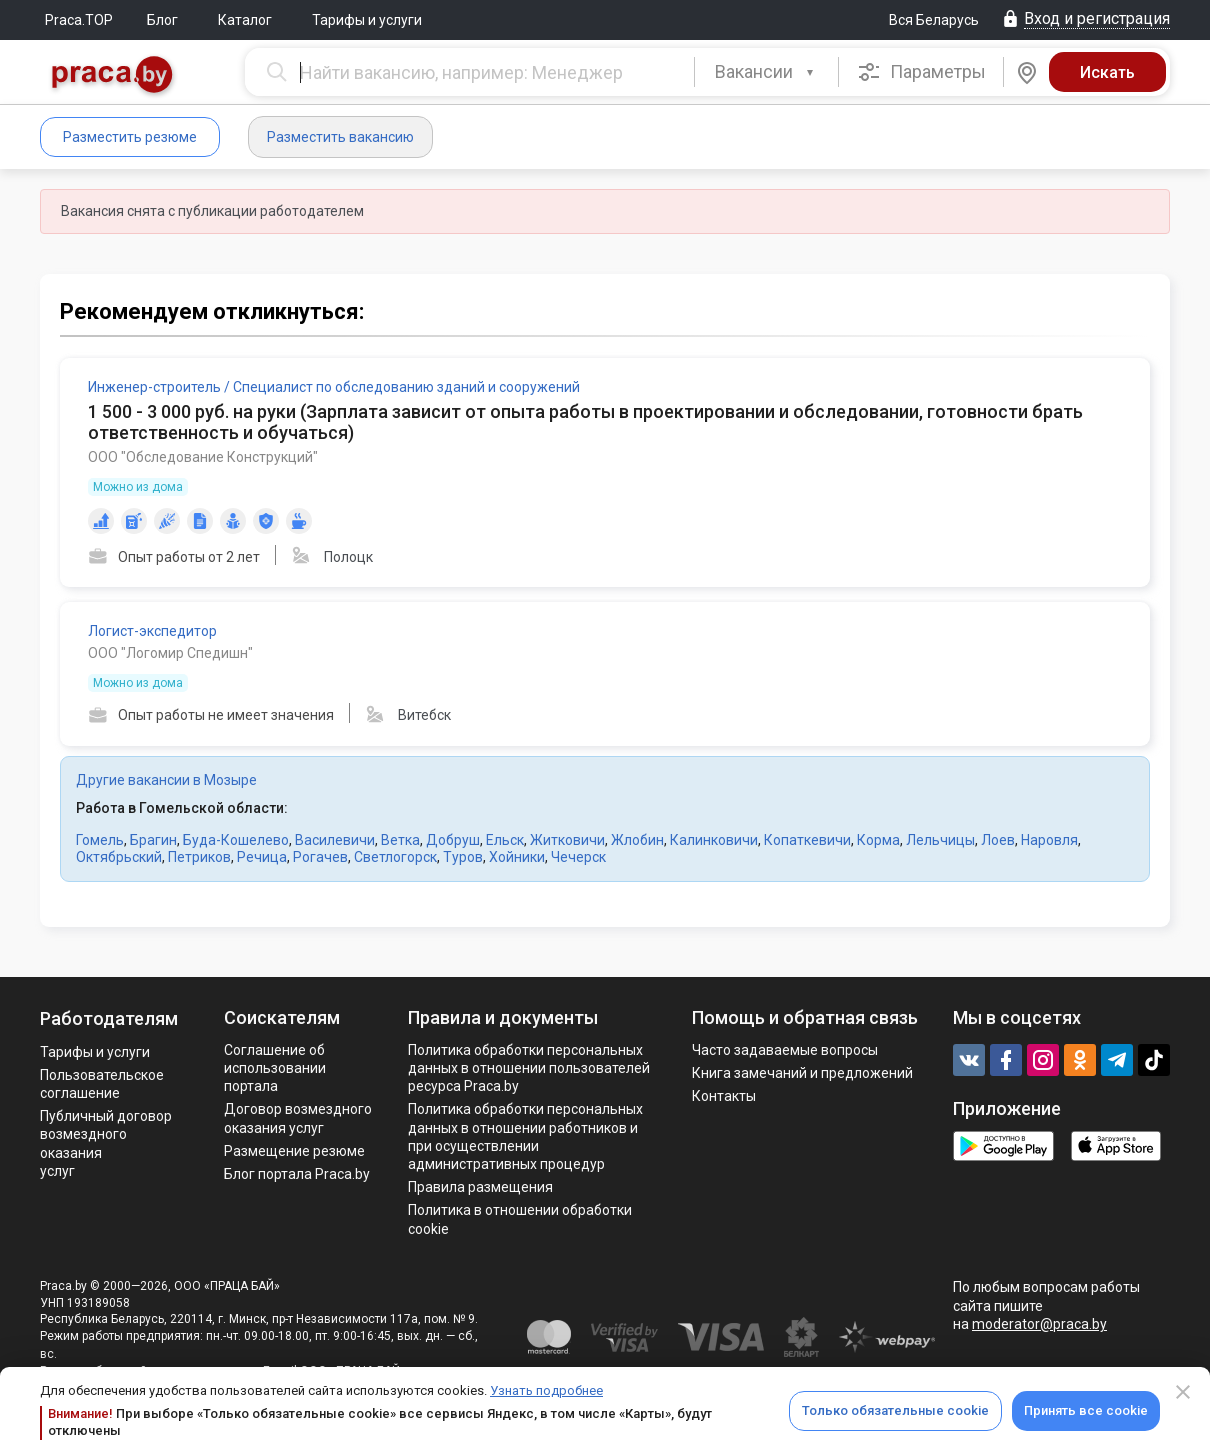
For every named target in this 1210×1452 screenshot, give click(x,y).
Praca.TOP (79, 20)
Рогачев (320, 857)
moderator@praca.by (1039, 1324)
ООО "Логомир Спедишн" (170, 653)
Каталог (245, 20)
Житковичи (567, 840)
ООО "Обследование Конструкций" (203, 457)
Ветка (400, 840)
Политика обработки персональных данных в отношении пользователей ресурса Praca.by (529, 1068)
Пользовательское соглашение (102, 1084)
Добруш (453, 840)
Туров (463, 857)
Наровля (1049, 840)
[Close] (1183, 1392)
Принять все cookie (1086, 1410)
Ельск (505, 840)
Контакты (724, 1096)
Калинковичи (714, 840)
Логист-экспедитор (152, 631)
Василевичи (335, 840)
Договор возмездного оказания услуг (298, 1118)
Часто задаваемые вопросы (785, 1050)
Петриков (199, 857)
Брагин (153, 840)
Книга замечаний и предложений (802, 1073)
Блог (162, 20)
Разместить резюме (130, 137)
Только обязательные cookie (895, 1410)
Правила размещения (480, 1187)
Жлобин (637, 840)
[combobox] (766, 72)
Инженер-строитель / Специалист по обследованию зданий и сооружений (334, 387)
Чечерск (578, 857)
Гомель (100, 840)
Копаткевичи (807, 840)
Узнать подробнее (546, 1390)
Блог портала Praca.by (297, 1174)
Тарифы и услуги (367, 20)
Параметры (921, 72)
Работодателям (109, 1018)
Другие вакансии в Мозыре (166, 780)
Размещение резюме (294, 1151)
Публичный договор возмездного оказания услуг (106, 1143)
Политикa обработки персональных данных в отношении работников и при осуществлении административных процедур (525, 1136)
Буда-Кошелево (236, 840)
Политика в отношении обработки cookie (520, 1219)
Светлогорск (395, 857)
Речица (262, 857)
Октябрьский (119, 857)
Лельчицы (940, 840)
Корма (878, 840)
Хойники (517, 857)
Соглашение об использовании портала (275, 1068)
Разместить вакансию (340, 137)
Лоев (998, 840)
